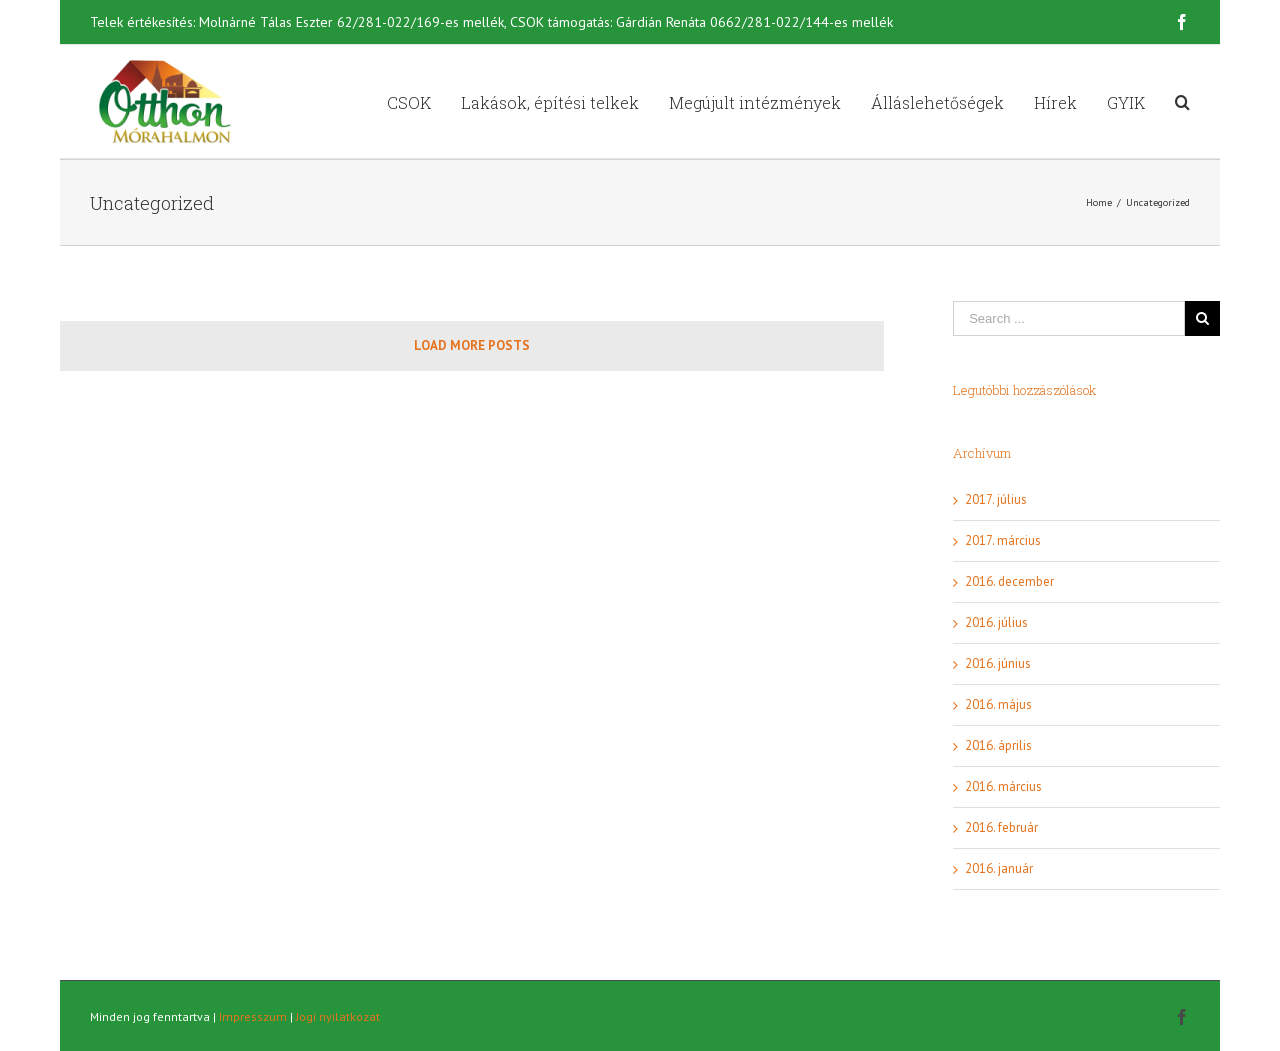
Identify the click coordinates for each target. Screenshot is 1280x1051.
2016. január (999, 868)
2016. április (998, 745)
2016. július (996, 622)
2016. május (998, 704)
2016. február (1001, 827)
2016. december (1009, 581)
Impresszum (253, 1016)
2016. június (998, 663)
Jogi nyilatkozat (338, 1016)
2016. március (1003, 786)
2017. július (996, 499)
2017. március (1003, 540)
